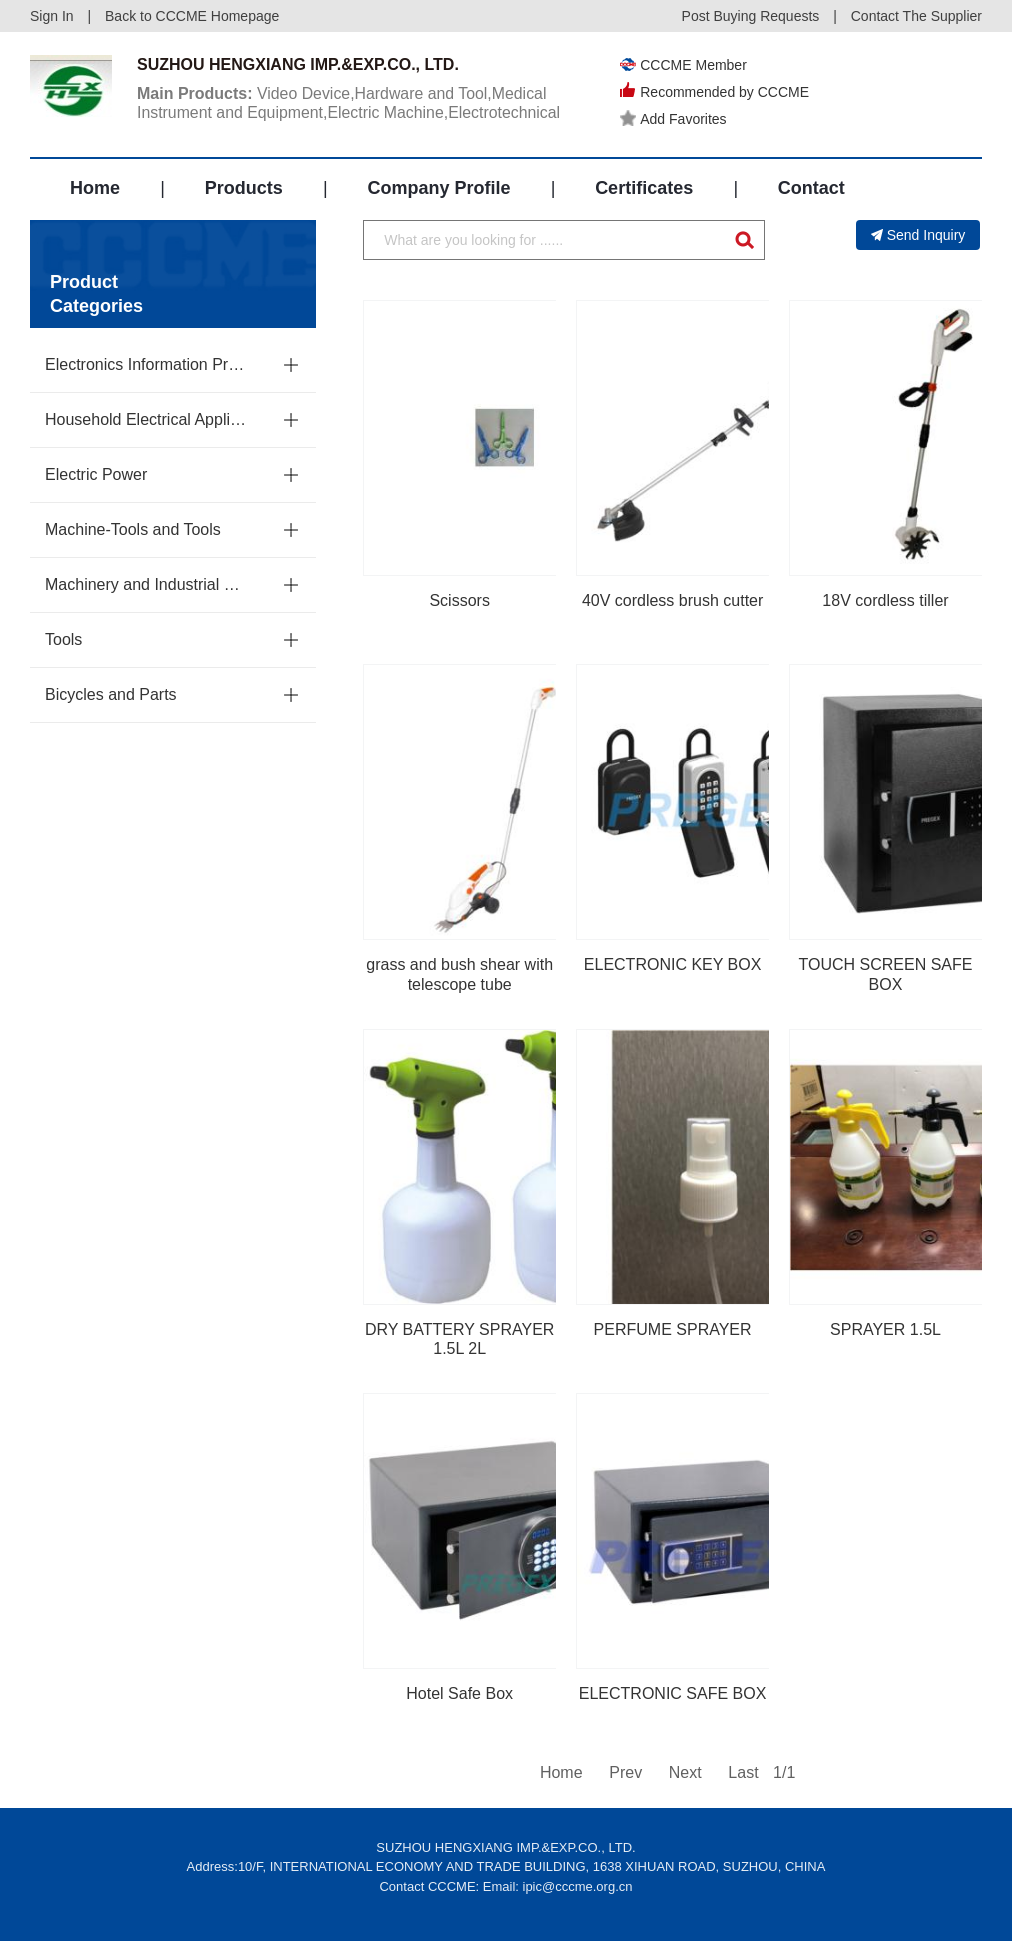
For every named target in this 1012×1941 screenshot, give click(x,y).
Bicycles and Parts (111, 694)
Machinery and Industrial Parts (147, 584)
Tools (63, 639)
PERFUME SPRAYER (673, 1329)
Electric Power (96, 474)
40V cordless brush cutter (672, 600)
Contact (811, 188)
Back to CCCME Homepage (192, 16)
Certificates (644, 188)
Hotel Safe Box (459, 1693)
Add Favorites (673, 119)
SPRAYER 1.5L (885, 1329)
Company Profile (438, 188)
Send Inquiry (918, 235)
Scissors (459, 600)
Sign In (52, 16)
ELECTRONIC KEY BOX (673, 964)
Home (95, 188)
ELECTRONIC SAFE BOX (673, 1693)
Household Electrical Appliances (147, 419)
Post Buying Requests (751, 16)
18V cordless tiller (885, 600)
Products (244, 188)
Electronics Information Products (147, 364)
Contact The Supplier (916, 16)
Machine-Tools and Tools (133, 529)
